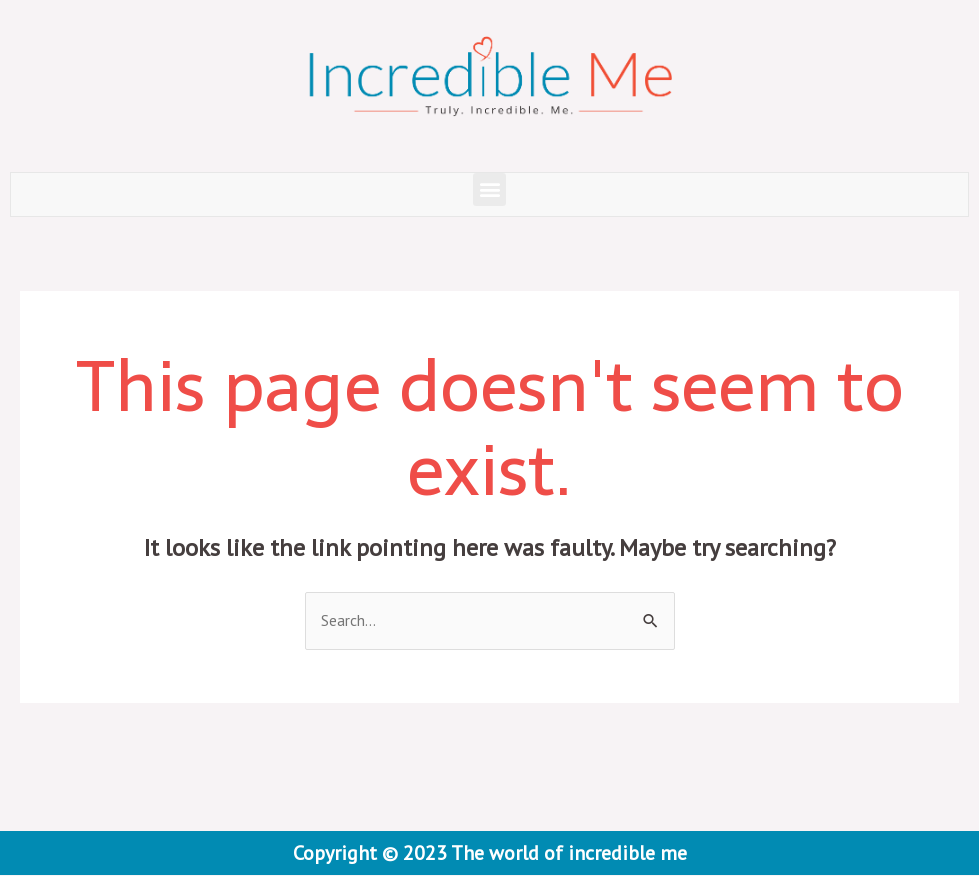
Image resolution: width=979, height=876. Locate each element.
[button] (489, 189)
